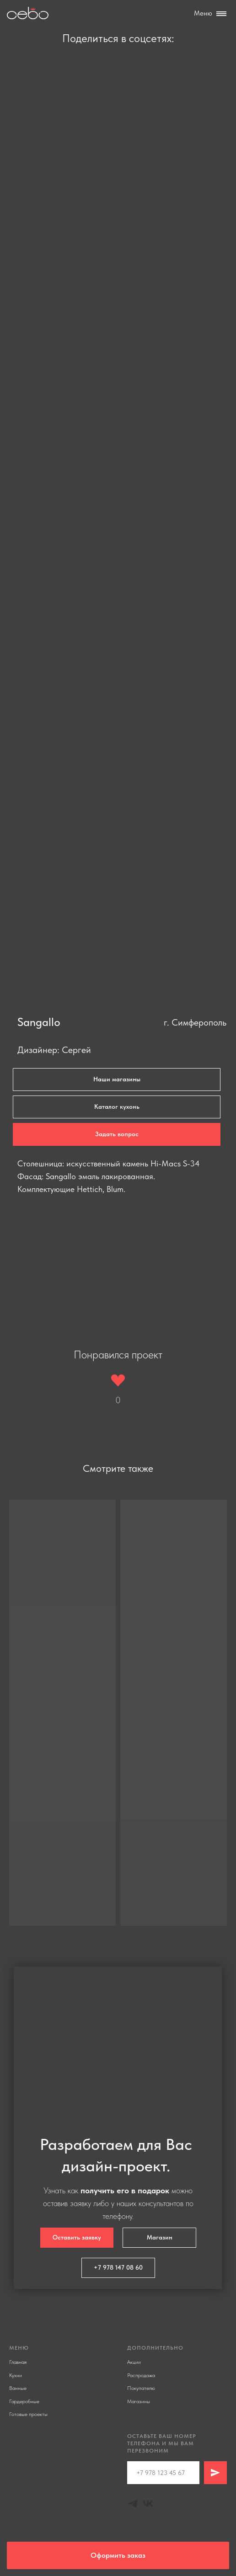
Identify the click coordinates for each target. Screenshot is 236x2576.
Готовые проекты (28, 2414)
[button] (116, 1134)
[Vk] (148, 2503)
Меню (203, 13)
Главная (18, 2362)
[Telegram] (133, 2503)
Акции (134, 2362)
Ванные (18, 2388)
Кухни (15, 2375)
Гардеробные (24, 2401)
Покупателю (141, 2388)
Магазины (138, 2401)
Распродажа (141, 2375)
